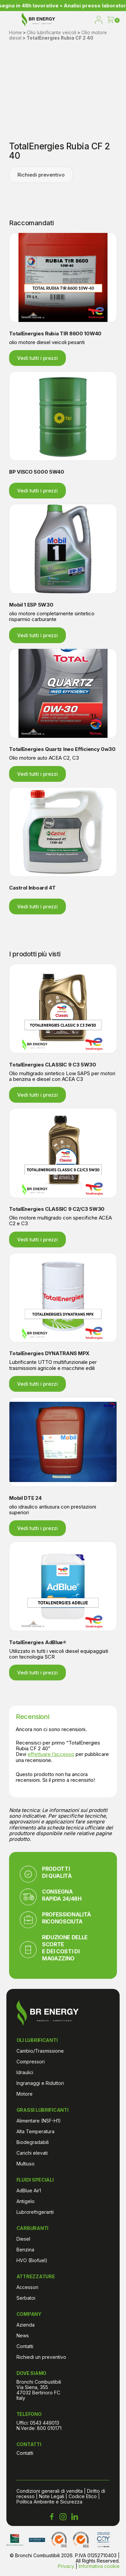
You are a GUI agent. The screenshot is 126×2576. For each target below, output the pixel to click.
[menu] (10, 20)
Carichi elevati (32, 2153)
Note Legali (51, 2496)
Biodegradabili (32, 2142)
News (22, 2335)
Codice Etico (83, 2496)
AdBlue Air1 (28, 2190)
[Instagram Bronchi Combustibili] (63, 2517)
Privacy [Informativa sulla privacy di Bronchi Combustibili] (66, 2566)
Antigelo (25, 2201)
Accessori (27, 2287)
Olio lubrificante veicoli (51, 32)
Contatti (24, 2346)
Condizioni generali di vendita (49, 2491)
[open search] (84, 20)
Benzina (25, 2249)
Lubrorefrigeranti (35, 2212)
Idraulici (24, 2072)
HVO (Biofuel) (31, 2260)
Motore (24, 2094)
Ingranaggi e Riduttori (40, 2083)
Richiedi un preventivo (41, 2357)
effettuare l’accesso (51, 1754)
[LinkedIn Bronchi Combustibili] (75, 2517)
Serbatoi (25, 2298)
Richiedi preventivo (41, 175)
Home (15, 32)
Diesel (23, 2239)
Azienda (25, 2325)
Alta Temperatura (35, 2131)
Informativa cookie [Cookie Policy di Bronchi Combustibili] (99, 2566)
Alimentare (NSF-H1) (38, 2121)
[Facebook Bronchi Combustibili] (52, 2517)
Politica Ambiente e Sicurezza (49, 2502)
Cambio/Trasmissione (40, 2051)
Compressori (30, 2061)
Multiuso (25, 2163)
